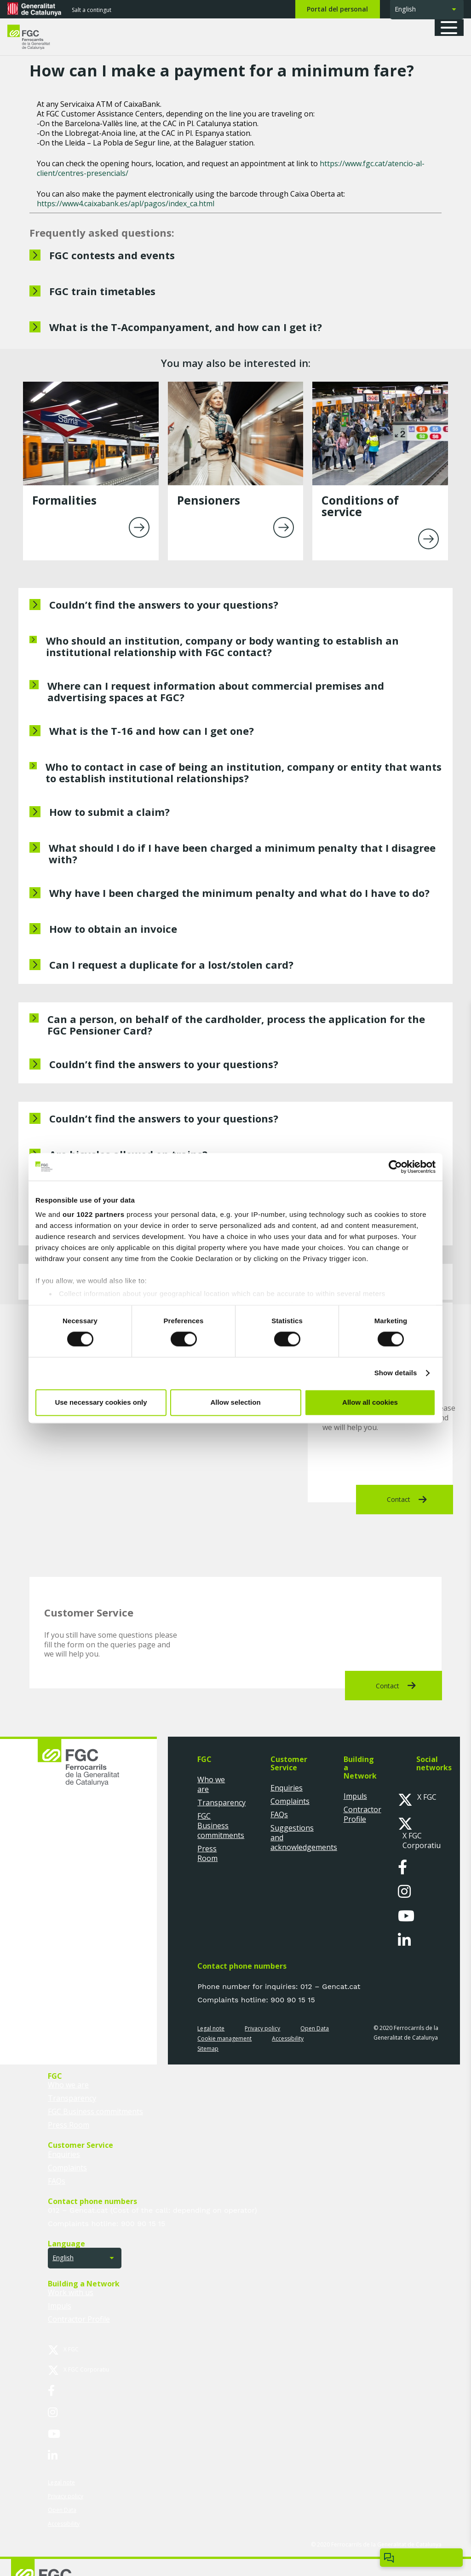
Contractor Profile (362, 1814)
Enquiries (286, 1788)
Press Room (207, 1853)
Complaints (290, 1801)
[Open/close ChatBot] (421, 2557)
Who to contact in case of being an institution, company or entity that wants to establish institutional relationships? (244, 772)
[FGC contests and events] (235, 256)
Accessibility (288, 2038)
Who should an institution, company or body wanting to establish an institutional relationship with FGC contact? (222, 646)
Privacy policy (262, 2028)
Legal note (210, 2028)
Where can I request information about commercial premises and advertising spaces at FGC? (215, 691)
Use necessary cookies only (101, 1402)
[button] (452, 27)
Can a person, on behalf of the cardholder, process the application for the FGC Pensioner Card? (236, 1024)
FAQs (279, 1814)
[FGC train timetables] (235, 292)
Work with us (70, 2292)
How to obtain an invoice (113, 929)
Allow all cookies (370, 1402)
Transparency (221, 1802)
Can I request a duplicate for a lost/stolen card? (171, 964)
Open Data (314, 2028)
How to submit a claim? (109, 812)
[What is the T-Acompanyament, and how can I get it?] (235, 328)
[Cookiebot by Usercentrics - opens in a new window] (395, 1167)
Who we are (211, 1784)
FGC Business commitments (220, 1825)
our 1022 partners (93, 1214)
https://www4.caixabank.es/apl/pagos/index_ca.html (125, 203)
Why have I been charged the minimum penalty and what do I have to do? (239, 893)
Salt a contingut (91, 10)
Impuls (355, 1796)
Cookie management (224, 2038)
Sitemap (207, 2049)
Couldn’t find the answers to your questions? (163, 604)
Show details (395, 1373)
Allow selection (235, 1402)
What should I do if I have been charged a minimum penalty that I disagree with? (242, 853)
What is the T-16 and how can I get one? (151, 731)
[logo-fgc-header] (37, 37)
